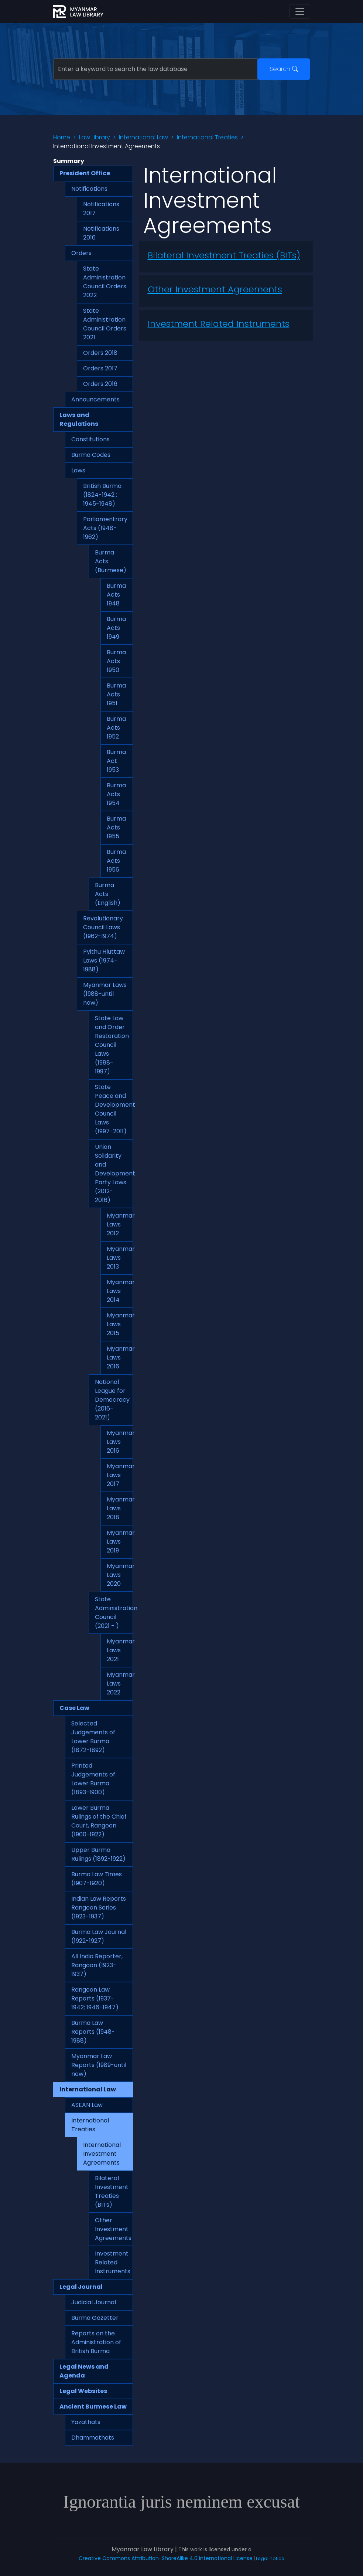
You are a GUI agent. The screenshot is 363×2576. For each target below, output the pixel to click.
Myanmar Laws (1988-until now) (105, 994)
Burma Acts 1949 (116, 628)
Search (284, 69)
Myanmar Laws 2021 (120, 1650)
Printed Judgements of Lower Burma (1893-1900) (93, 1778)
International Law (143, 137)
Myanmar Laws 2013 (120, 1258)
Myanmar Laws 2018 (120, 1508)
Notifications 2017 (101, 208)
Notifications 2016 (101, 233)
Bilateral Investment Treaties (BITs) (112, 2191)
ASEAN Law (87, 2105)
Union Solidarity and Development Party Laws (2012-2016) (114, 1173)
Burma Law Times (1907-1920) (96, 1878)
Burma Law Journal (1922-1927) (98, 1936)
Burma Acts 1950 (116, 661)
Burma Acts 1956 (116, 861)
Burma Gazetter (95, 2318)
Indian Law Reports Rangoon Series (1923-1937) (98, 1907)
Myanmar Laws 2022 (120, 1683)
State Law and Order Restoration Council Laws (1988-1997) (112, 1045)
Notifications (89, 188)
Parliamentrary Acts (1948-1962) (105, 528)
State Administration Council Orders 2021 (104, 324)
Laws (78, 470)
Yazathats (85, 2422)
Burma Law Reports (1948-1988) (93, 2032)
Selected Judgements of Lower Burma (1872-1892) (93, 1736)
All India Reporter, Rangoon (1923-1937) (97, 1965)
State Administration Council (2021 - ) (114, 1612)
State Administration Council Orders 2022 (104, 281)
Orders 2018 (100, 353)
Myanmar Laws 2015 (120, 1324)
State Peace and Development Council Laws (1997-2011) (114, 1109)
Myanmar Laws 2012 (120, 1224)
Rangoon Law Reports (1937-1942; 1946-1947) (95, 1998)
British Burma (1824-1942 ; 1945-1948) (102, 495)
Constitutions (90, 439)
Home (61, 137)
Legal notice (270, 2558)
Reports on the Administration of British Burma (96, 2342)
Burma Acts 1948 (116, 594)
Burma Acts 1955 (116, 827)
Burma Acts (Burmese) (110, 561)
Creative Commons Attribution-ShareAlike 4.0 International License (166, 2558)
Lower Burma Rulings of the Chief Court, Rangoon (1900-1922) (99, 1821)
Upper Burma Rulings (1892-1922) (98, 1854)
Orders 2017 (100, 368)
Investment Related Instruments (112, 2262)
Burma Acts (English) (107, 894)
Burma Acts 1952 (116, 728)
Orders (81, 253)
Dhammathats (92, 2437)
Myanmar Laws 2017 (120, 1475)
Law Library (94, 137)
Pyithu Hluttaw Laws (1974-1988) (104, 960)
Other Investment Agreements (113, 2229)
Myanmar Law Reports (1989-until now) (98, 2065)
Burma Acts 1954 (116, 794)
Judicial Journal (93, 2302)
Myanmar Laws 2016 (120, 1357)
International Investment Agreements (102, 2154)
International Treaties (207, 137)
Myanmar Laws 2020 (120, 1575)
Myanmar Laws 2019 (120, 1541)
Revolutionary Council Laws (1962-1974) (103, 927)
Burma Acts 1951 (116, 694)
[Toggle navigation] (300, 11)
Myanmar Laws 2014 (120, 1291)
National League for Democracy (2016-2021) (112, 1400)
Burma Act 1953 (116, 761)
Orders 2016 (100, 384)
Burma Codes (90, 455)
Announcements (95, 399)
